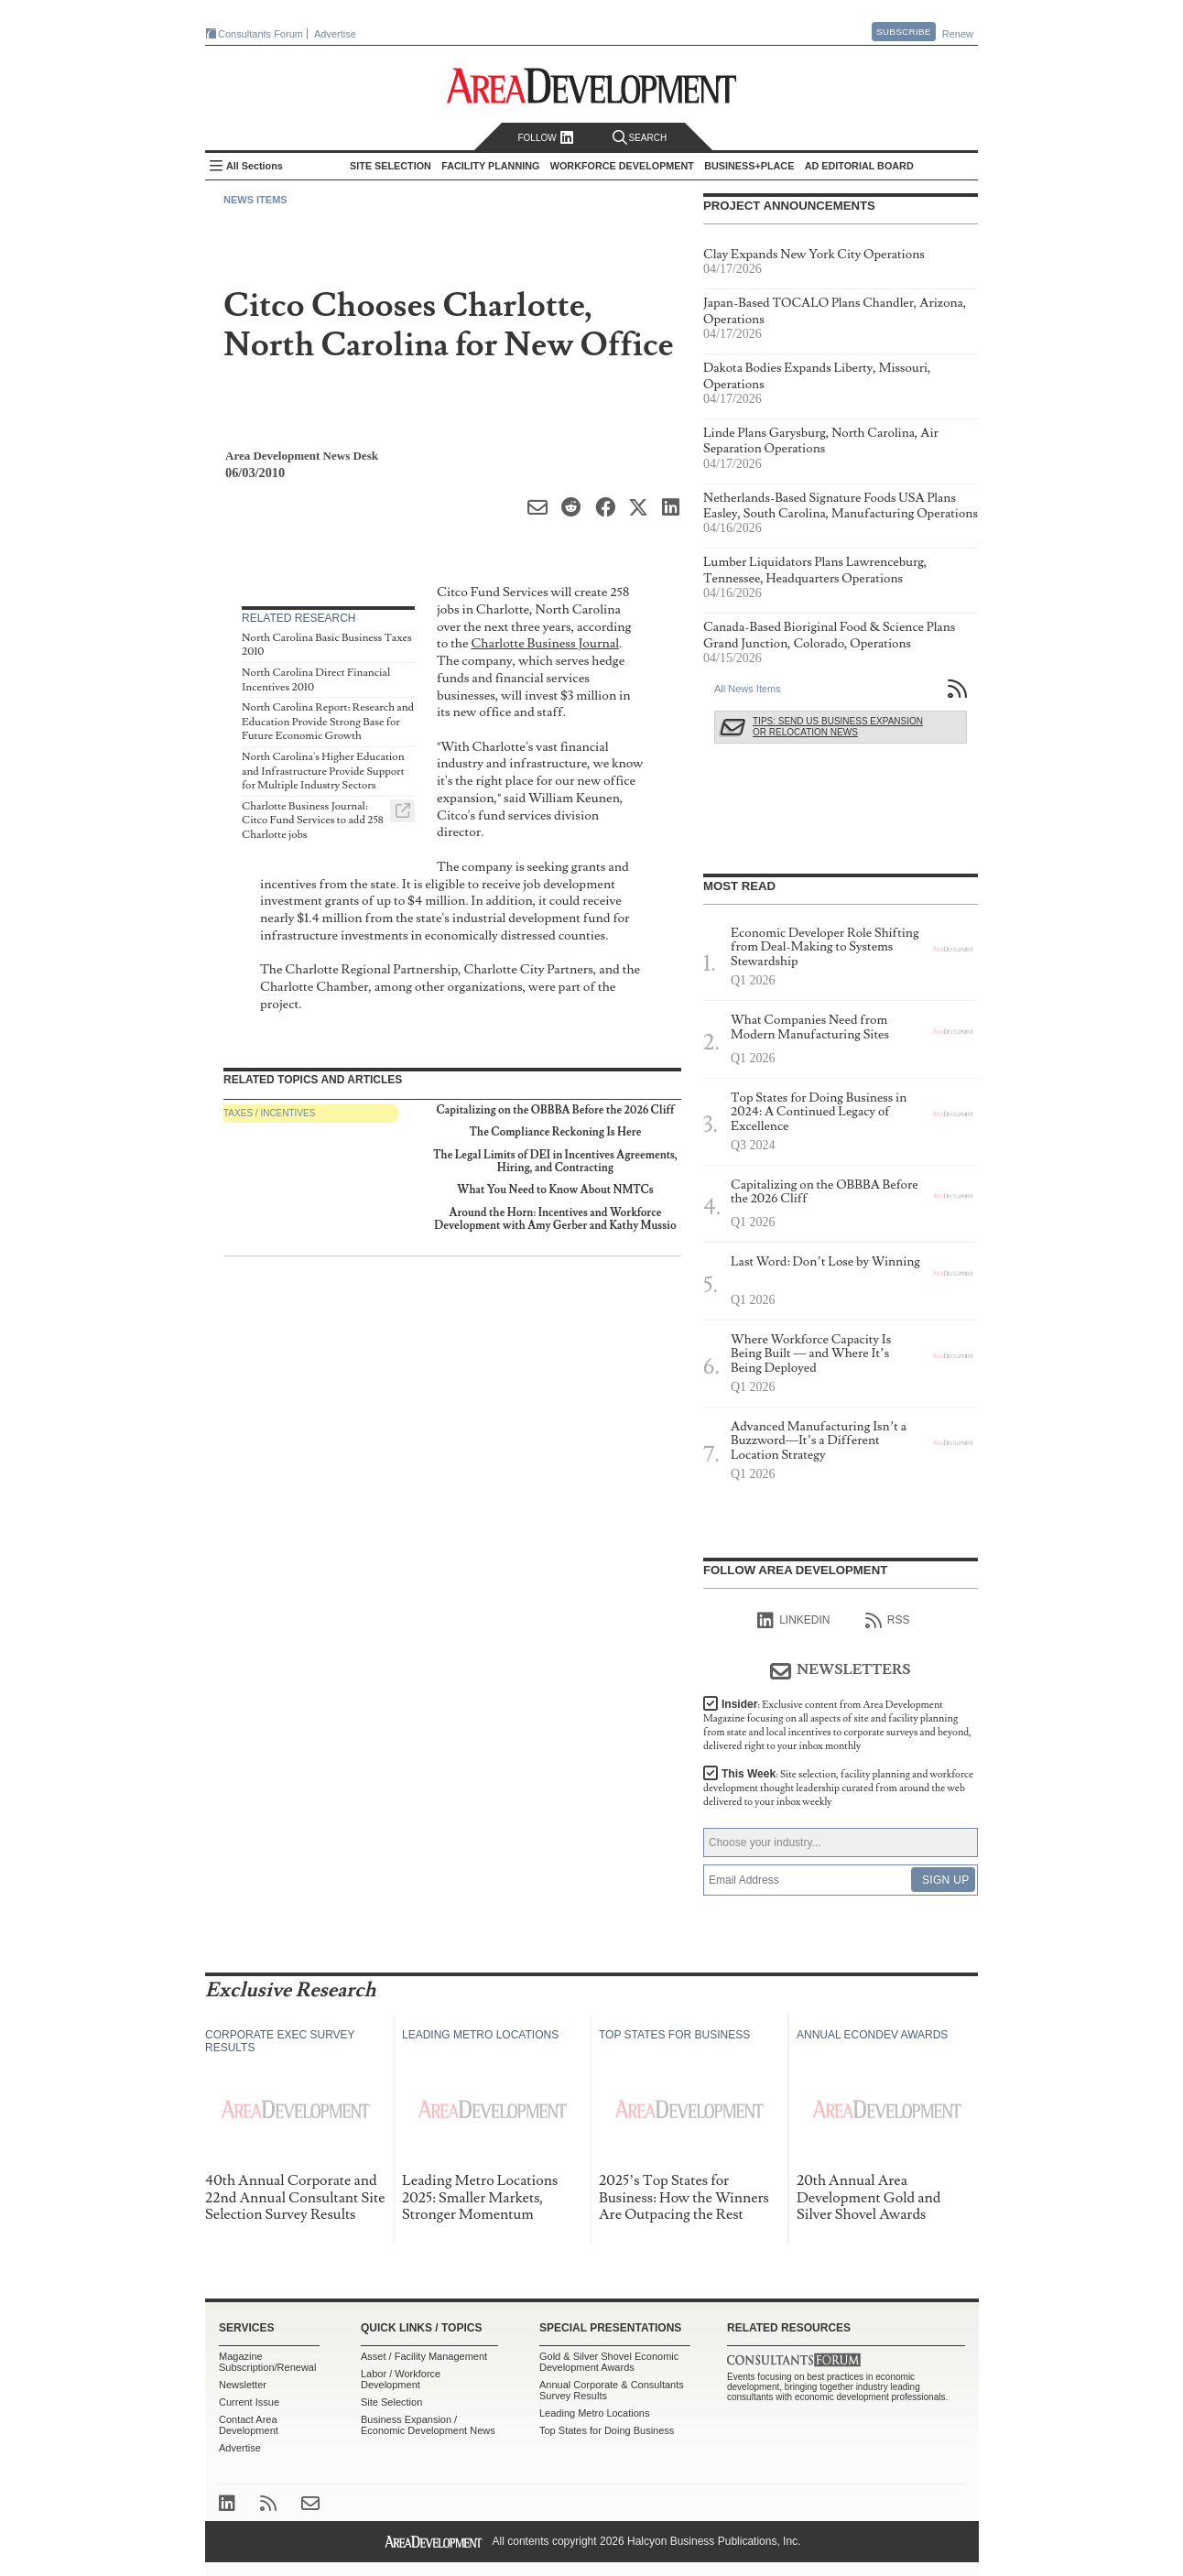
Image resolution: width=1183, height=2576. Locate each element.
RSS (887, 1621)
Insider (837, 1725)
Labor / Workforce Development (400, 2379)
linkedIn (793, 1621)
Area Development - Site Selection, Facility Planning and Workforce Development (592, 85)
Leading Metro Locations (594, 2413)
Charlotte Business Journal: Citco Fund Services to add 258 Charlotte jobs (313, 820)
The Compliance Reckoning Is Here (556, 1132)
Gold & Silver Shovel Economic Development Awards (608, 2362)
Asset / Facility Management (424, 2356)
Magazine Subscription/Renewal (267, 2362)
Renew (957, 33)
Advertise (335, 33)
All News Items (747, 688)
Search (640, 137)
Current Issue (249, 2402)
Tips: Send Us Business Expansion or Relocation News (838, 726)
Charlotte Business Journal (545, 643)
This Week (838, 1788)
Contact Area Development (248, 2425)
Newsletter (242, 2384)
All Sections (254, 165)
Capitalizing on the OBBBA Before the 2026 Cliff (555, 1110)
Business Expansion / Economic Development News (428, 2425)
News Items (255, 199)
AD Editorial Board (859, 165)
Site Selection (391, 2402)
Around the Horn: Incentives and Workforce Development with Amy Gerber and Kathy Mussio (555, 1219)
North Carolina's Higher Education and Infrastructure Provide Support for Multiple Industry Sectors (323, 771)
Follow (545, 137)
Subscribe (903, 32)
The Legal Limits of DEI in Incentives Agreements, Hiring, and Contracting (555, 1161)
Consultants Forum (260, 33)
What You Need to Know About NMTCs (555, 1190)
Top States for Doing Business (606, 2430)
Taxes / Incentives (269, 1113)
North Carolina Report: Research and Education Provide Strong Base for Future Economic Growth (328, 722)
